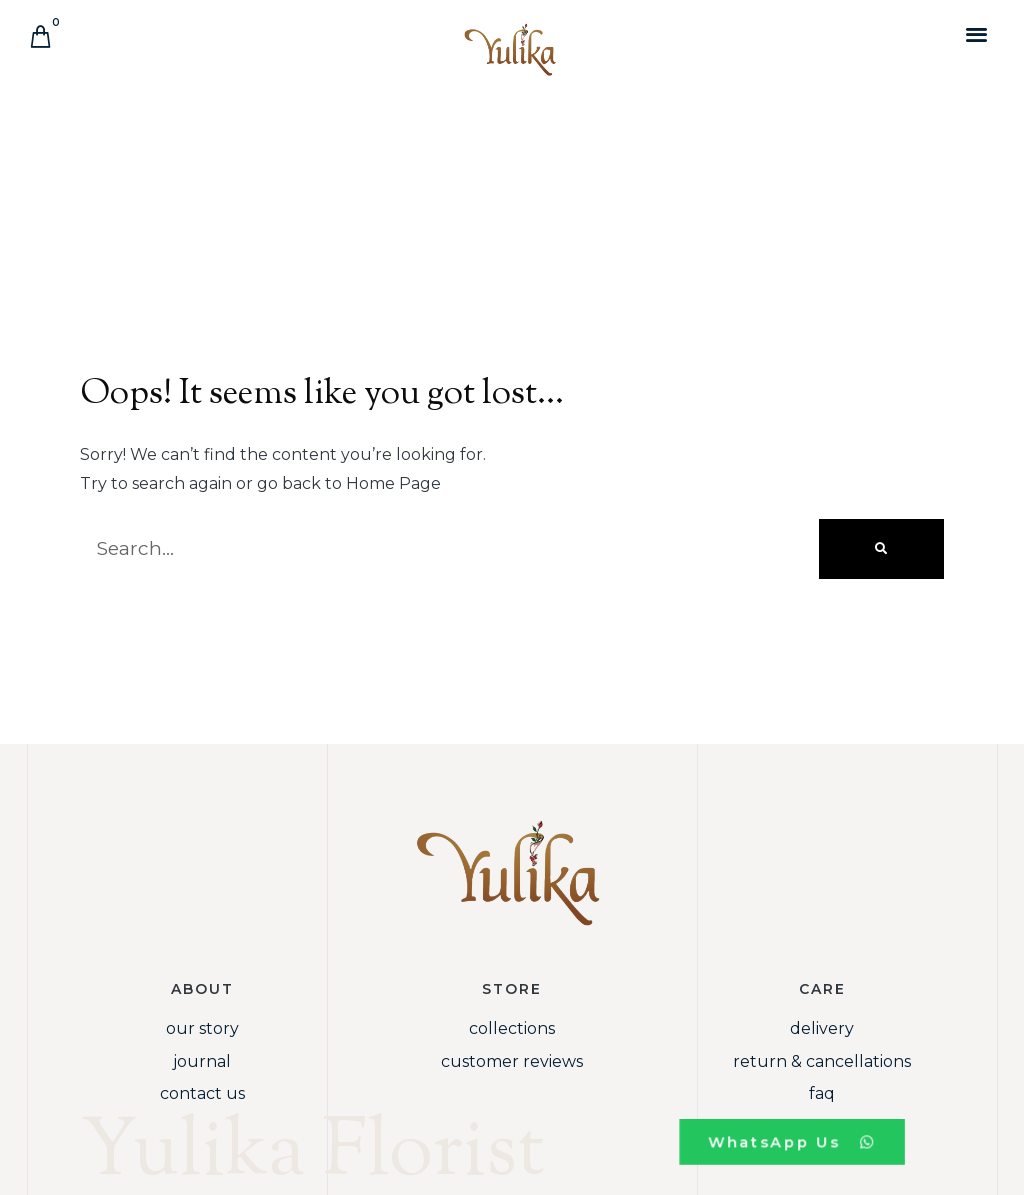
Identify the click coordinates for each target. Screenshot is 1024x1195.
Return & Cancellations (822, 1061)
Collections (512, 1028)
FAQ (822, 1093)
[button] (977, 33)
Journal (202, 1061)
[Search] (881, 549)
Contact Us (202, 1093)
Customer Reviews (512, 1061)
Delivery (822, 1028)
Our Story (202, 1028)
